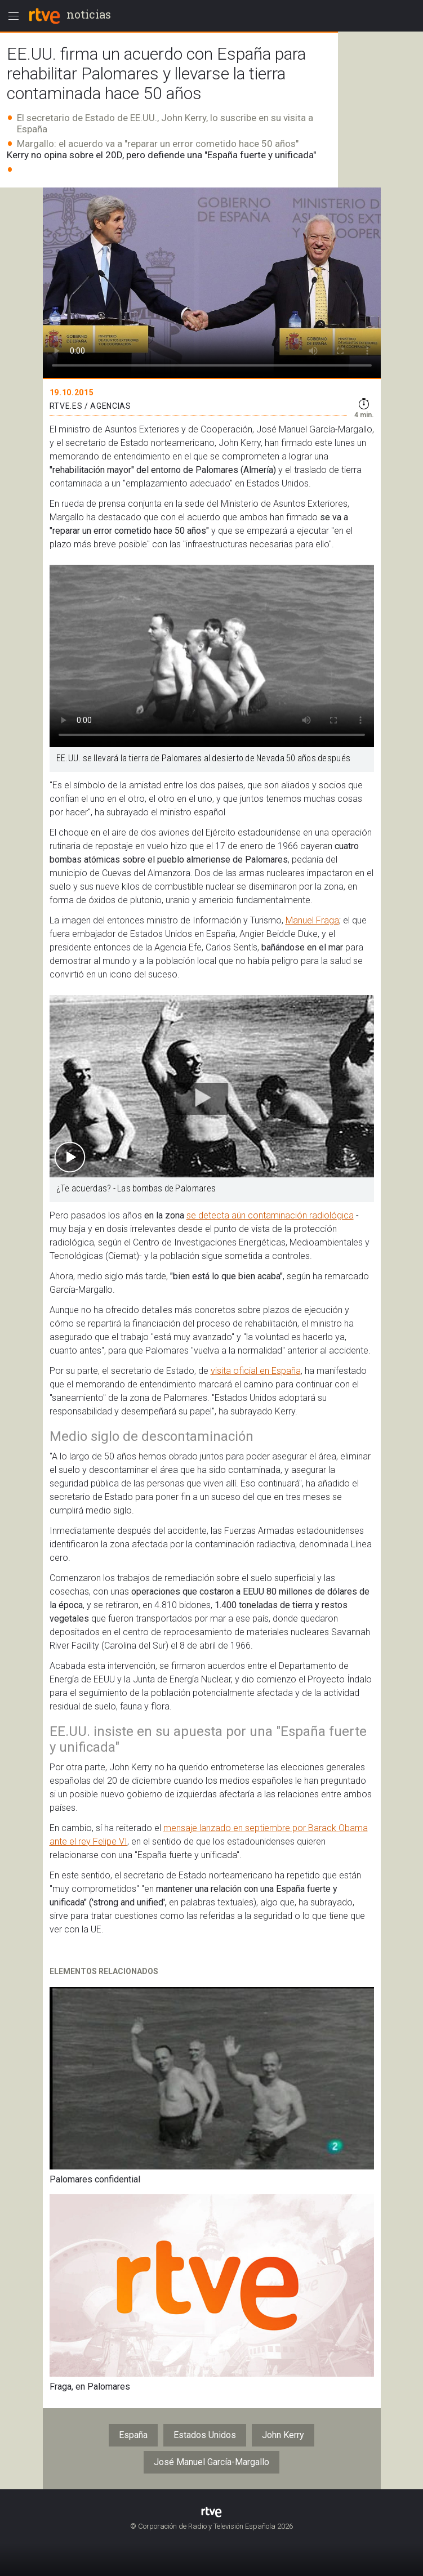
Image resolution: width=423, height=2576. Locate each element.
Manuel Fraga (312, 920)
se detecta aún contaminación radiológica (270, 1215)
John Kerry (283, 2435)
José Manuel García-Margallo (211, 2462)
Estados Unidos (204, 2435)
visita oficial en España (256, 1370)
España (133, 2435)
